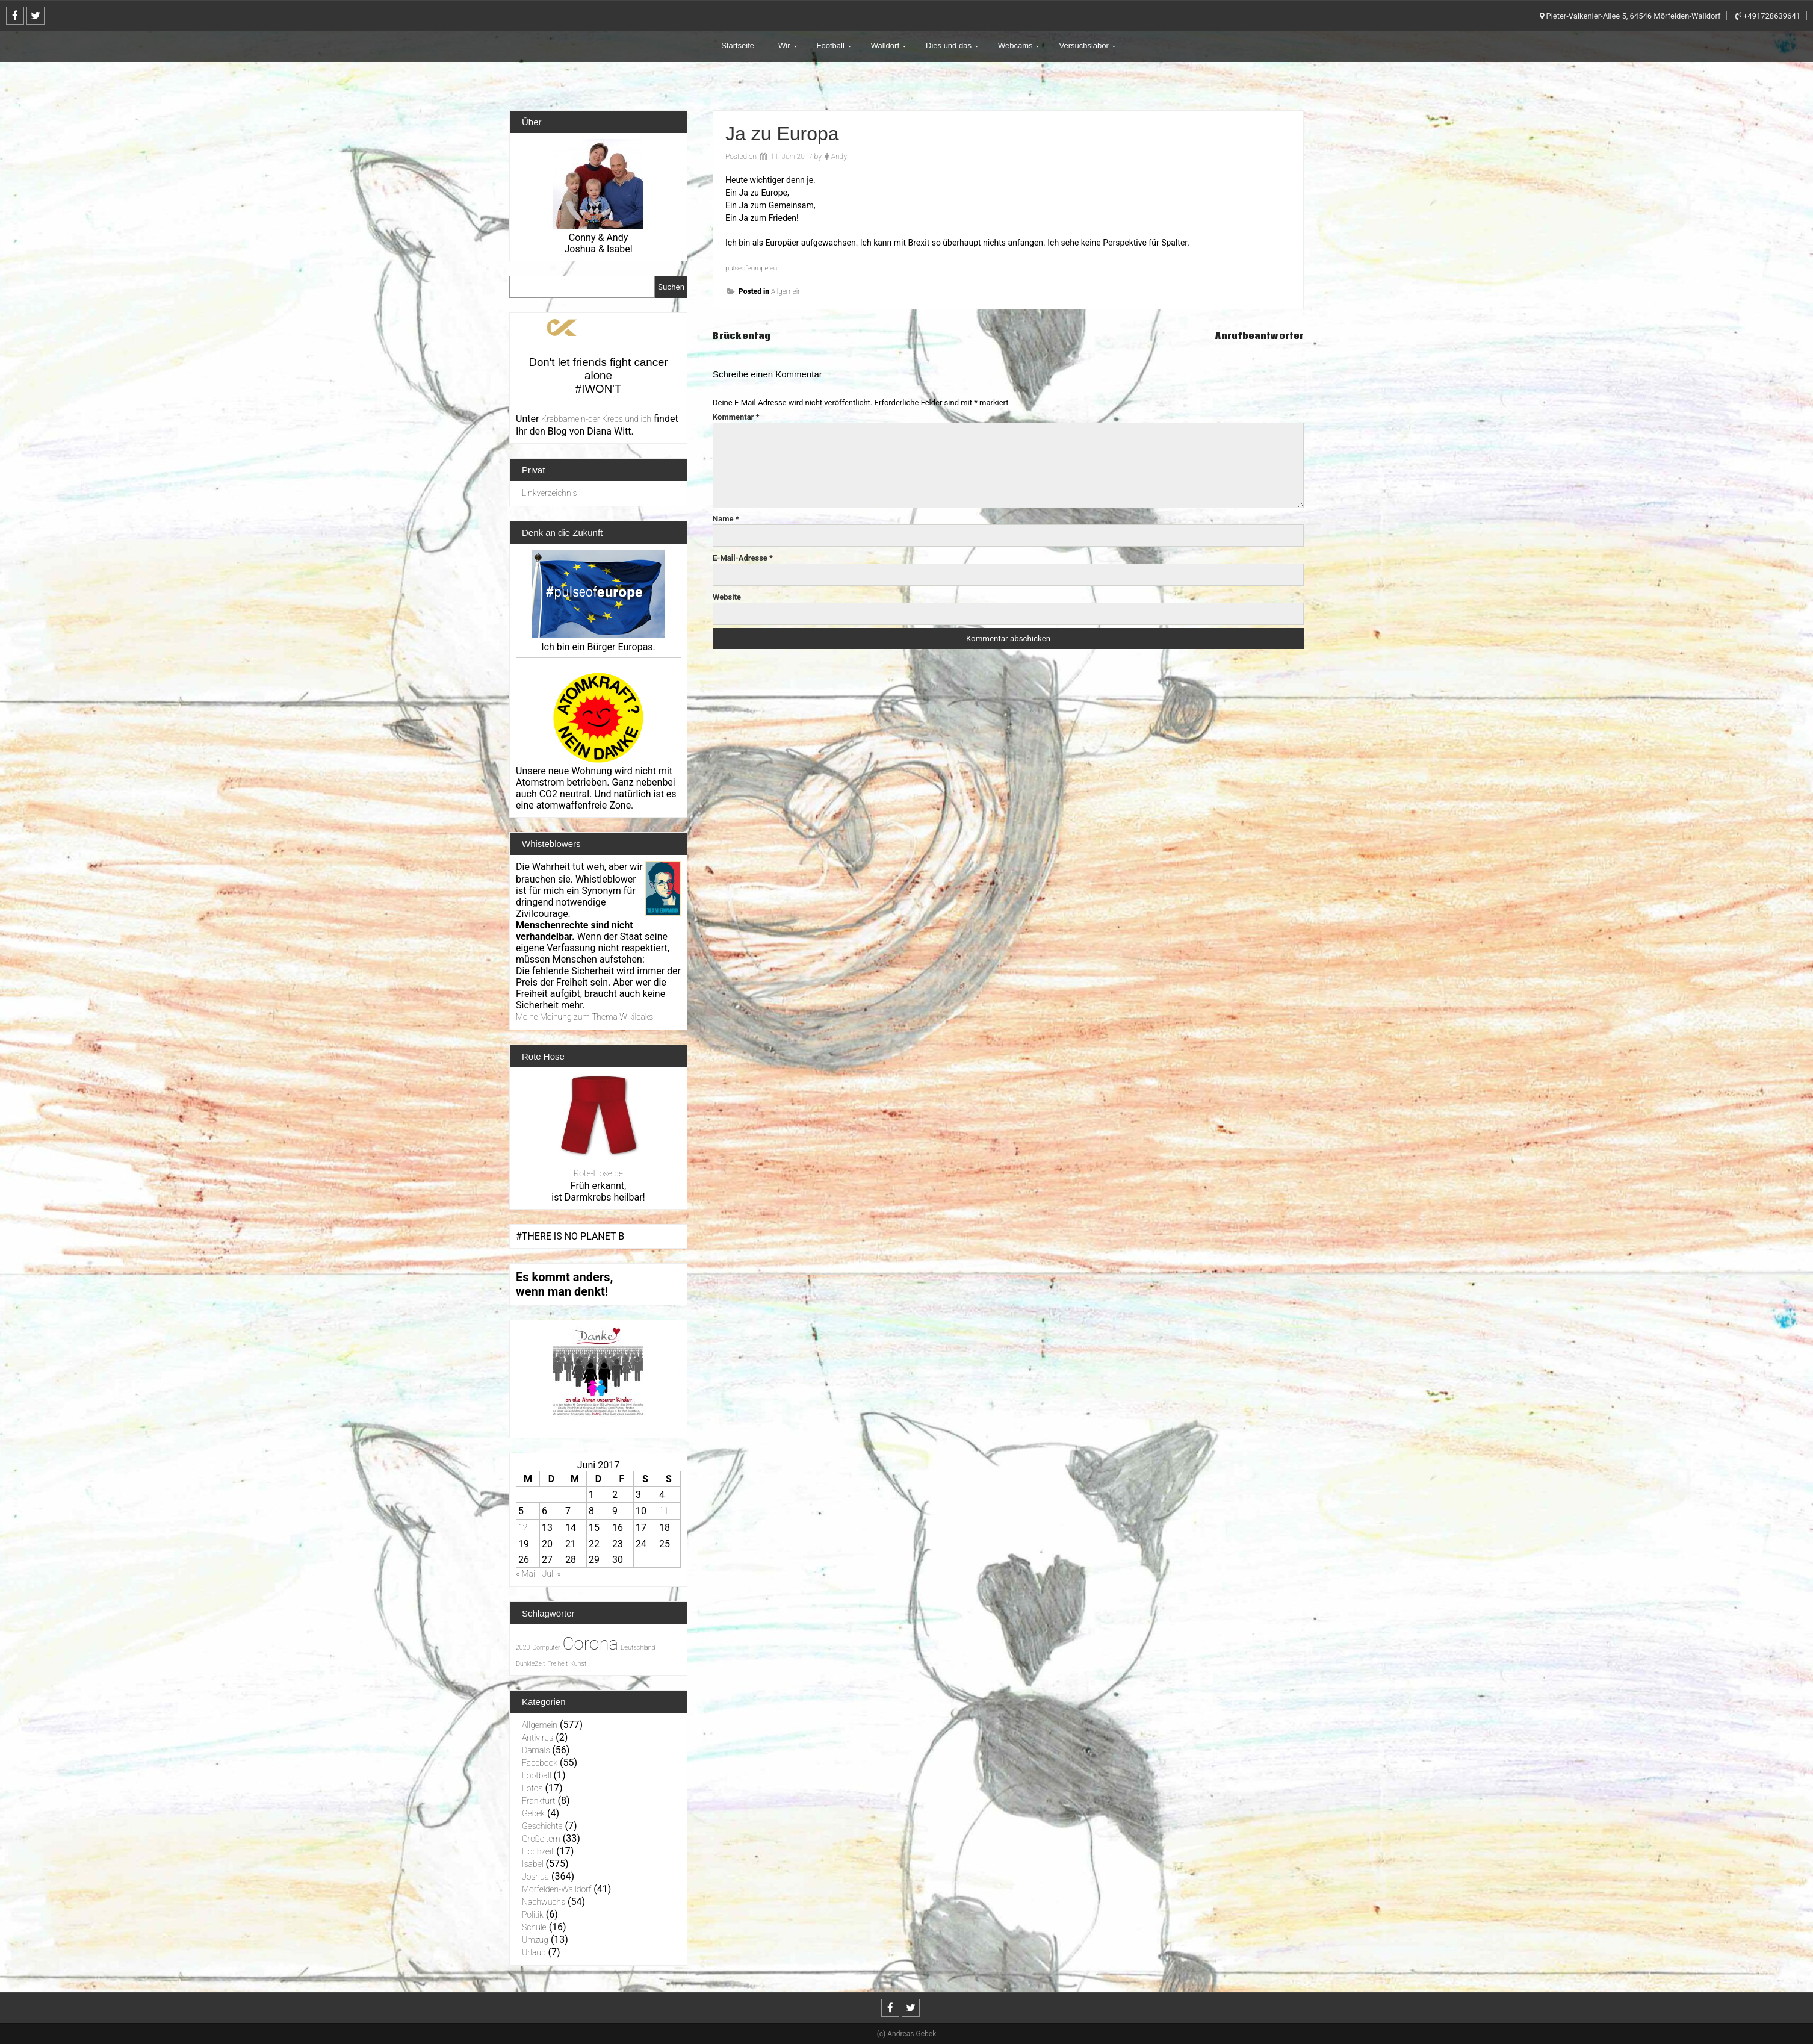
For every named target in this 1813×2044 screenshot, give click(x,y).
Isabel (533, 1864)
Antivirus (537, 1737)
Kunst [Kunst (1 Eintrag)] (578, 1664)
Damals (536, 1750)
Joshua (535, 1876)
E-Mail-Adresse (743, 557)
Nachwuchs (543, 1902)
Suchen (671, 286)
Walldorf (885, 45)
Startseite (737, 45)
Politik (533, 1914)
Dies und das (949, 45)
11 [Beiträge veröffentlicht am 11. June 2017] (663, 1510)
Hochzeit (538, 1851)
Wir (784, 45)
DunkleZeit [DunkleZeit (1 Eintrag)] (530, 1664)
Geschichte (542, 1826)
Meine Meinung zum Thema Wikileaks (584, 1017)
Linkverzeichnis (549, 493)
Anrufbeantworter (1249, 335)
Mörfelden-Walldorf (556, 1889)
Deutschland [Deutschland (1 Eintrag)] (638, 1647)
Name (726, 518)
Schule (534, 1927)
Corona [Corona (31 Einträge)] (590, 1643)
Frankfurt (538, 1801)
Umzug (535, 1940)
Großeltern (541, 1839)
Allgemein (786, 291)
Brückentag (748, 335)
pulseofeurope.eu (756, 267)
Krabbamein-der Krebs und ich (596, 419)
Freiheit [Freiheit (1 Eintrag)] (557, 1664)
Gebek (533, 1813)
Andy (839, 156)
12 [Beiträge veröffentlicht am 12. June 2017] (522, 1527)
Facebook (539, 1763)
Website (727, 596)
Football (831, 45)
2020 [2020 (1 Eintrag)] (523, 1647)
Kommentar (736, 416)
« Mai (525, 1574)
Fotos (532, 1788)
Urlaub (534, 1952)
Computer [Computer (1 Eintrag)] (546, 1647)
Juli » (551, 1574)
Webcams (1015, 45)
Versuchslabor (1083, 45)
